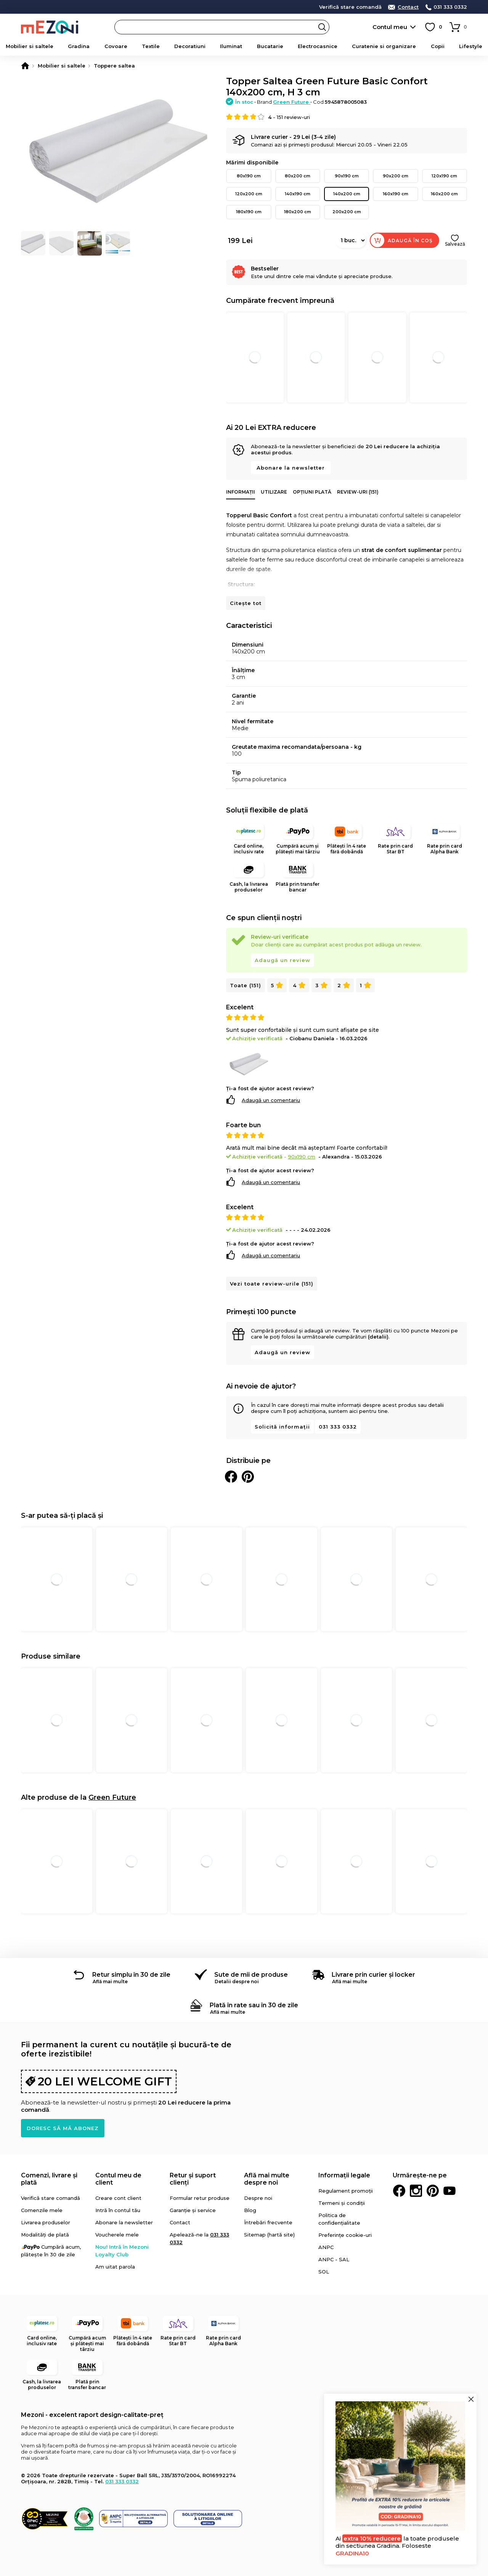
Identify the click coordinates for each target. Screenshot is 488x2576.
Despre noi (258, 2198)
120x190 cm (444, 176)
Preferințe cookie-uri (345, 2235)
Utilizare (274, 492)
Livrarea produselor (45, 2222)
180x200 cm (297, 211)
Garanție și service (193, 2210)
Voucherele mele (117, 2235)
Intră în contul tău (117, 2210)
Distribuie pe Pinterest (248, 1477)
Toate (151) (245, 985)
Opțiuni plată (312, 492)
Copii (438, 46)
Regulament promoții (345, 2191)
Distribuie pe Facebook (231, 1477)
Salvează (455, 244)
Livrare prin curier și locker (373, 1974)
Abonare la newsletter (291, 468)
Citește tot (246, 603)
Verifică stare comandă (350, 7)
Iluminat (231, 46)
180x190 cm (249, 211)
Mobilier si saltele (29, 46)
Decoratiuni (189, 46)
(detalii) (378, 1337)
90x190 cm (347, 176)
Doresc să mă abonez (63, 2128)
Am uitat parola (115, 2267)
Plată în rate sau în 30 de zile (254, 2005)
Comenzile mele (42, 2210)
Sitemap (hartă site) (269, 2235)
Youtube (449, 2191)
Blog (250, 2210)
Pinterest (433, 2191)
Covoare (115, 46)
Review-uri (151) (358, 492)
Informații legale (344, 2175)
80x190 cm (249, 176)
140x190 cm (297, 193)
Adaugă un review (282, 960)
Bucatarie (270, 46)
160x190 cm (395, 193)
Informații (240, 492)
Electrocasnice (317, 46)
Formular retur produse (200, 2198)
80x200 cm (297, 176)
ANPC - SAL (333, 2259)
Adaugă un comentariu (271, 1100)
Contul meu (389, 27)
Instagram (416, 2191)
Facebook (399, 2191)
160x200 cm (444, 193)
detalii (194, 6)
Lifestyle (470, 46)
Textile (151, 46)
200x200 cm (346, 211)
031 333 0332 (450, 7)
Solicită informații (282, 1427)
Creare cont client (118, 2198)
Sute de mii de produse (251, 1974)
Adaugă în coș (410, 240)
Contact (408, 7)
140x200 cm (346, 193)
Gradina (79, 46)
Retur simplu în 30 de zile (131, 1974)
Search (322, 27)
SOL (323, 2272)
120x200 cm (248, 193)
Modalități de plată (45, 2235)
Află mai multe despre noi (266, 2179)
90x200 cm (395, 176)
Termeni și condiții (341, 2203)
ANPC (326, 2247)
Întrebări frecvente (268, 2222)
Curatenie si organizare (384, 46)
